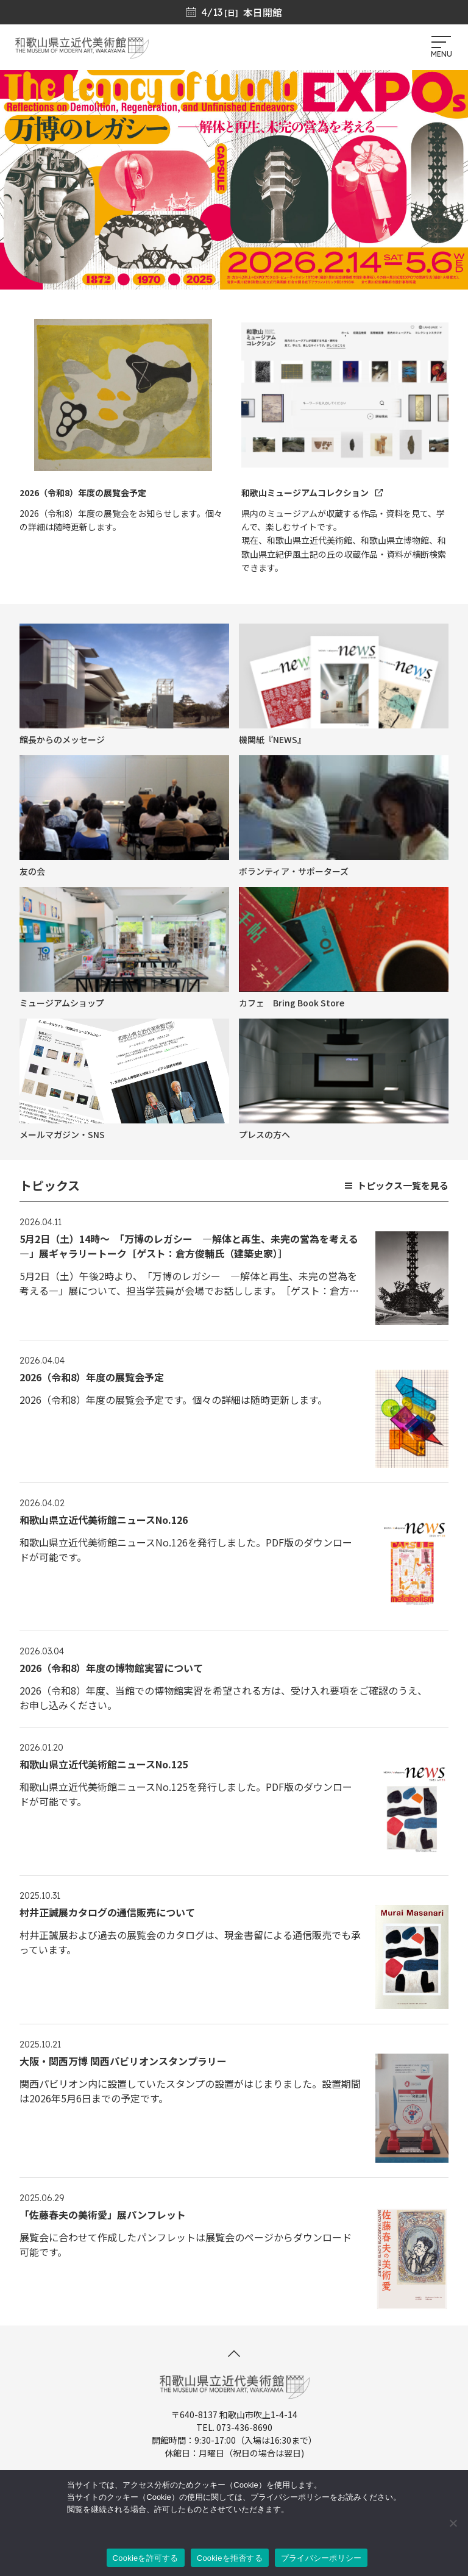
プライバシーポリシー (321, 2558)
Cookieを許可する (146, 2558)
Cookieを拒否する (230, 2558)
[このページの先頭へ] (234, 2353)
